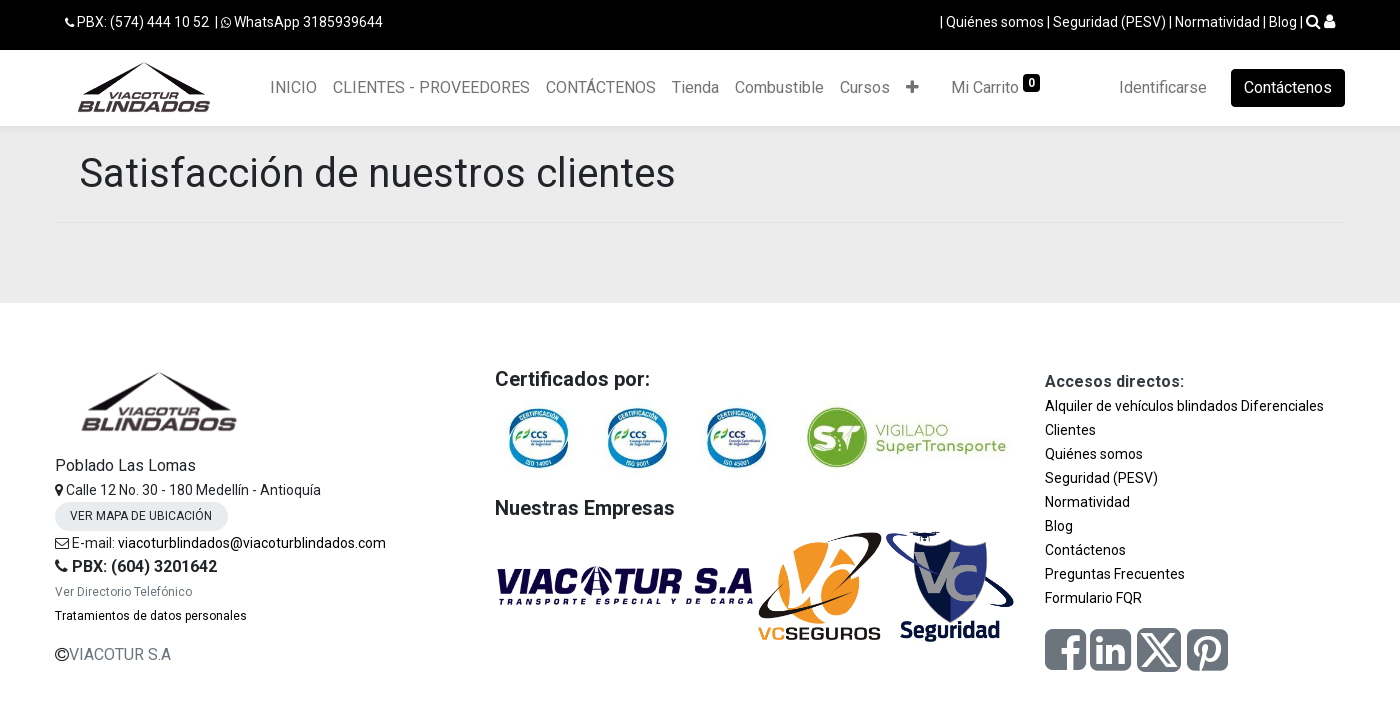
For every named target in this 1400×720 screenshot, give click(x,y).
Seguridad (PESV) (1109, 22)
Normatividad (1217, 22)
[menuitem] (293, 88)
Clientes (1070, 430)
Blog (1283, 22)
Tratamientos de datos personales (151, 616)
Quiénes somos (995, 22)
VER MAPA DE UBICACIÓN (141, 516)
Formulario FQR (1093, 598)
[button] (912, 88)
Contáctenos (1288, 87)
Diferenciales (1282, 406)
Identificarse (1163, 87)
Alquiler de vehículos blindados (1141, 406)
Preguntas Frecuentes (1115, 574)
